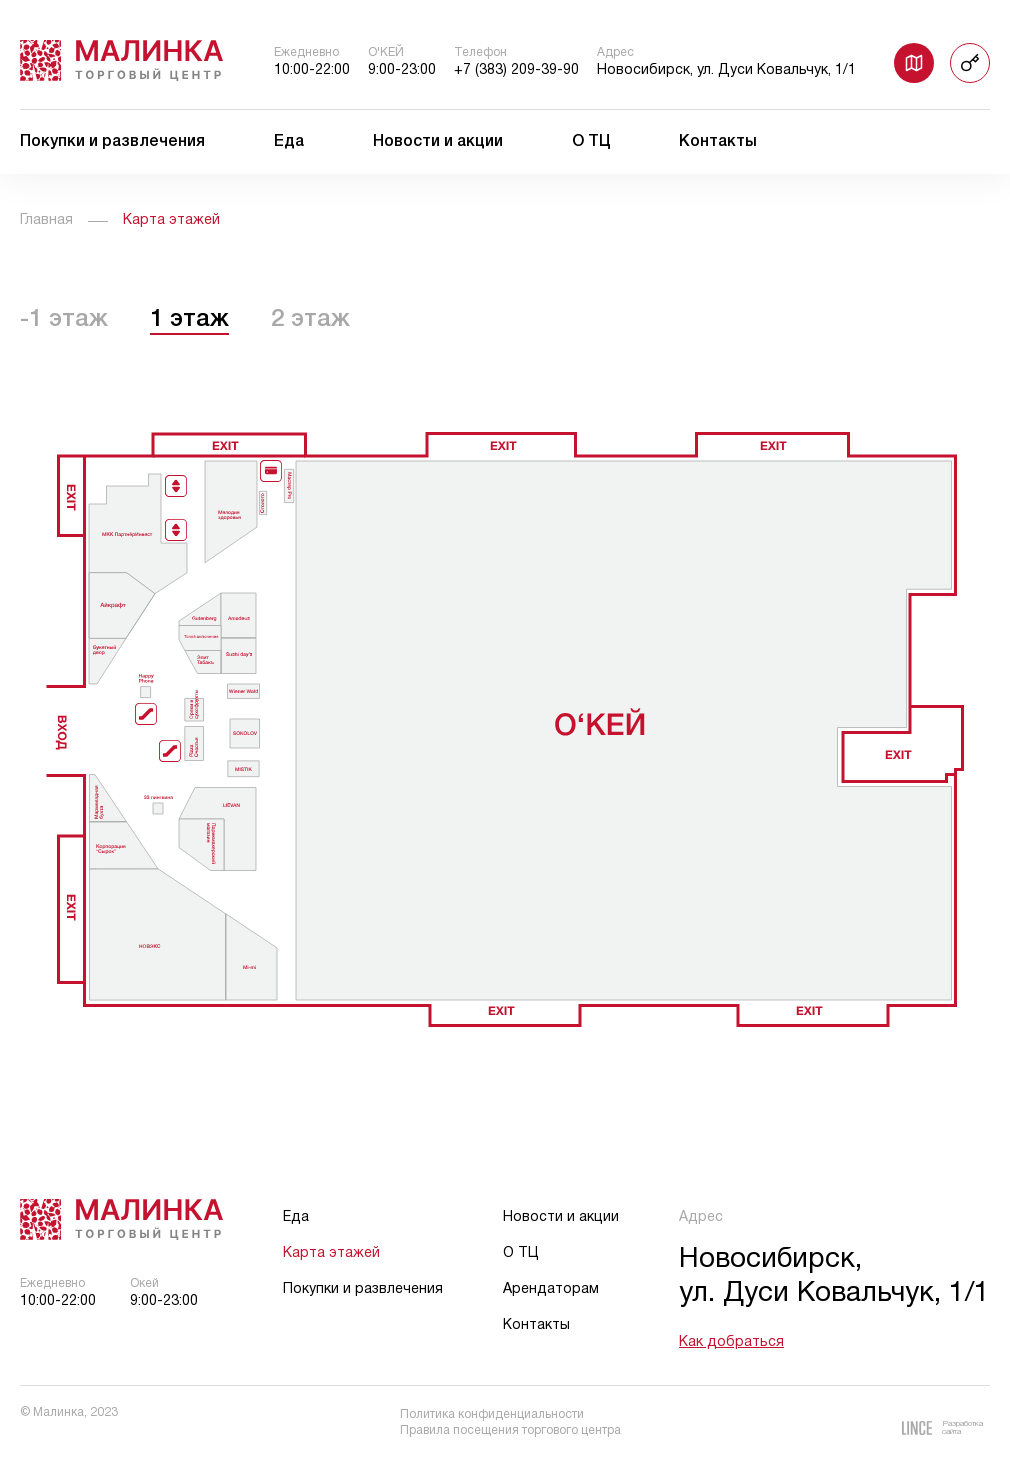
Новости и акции (438, 142)
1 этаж (189, 320)
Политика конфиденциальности (492, 1414)
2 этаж (310, 320)
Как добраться (731, 1342)
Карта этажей (331, 1253)
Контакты (718, 142)
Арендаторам (551, 1289)
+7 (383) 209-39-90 (516, 70)
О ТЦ (591, 142)
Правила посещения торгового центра (510, 1430)
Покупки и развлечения (112, 142)
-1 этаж (64, 320)
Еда (289, 142)
